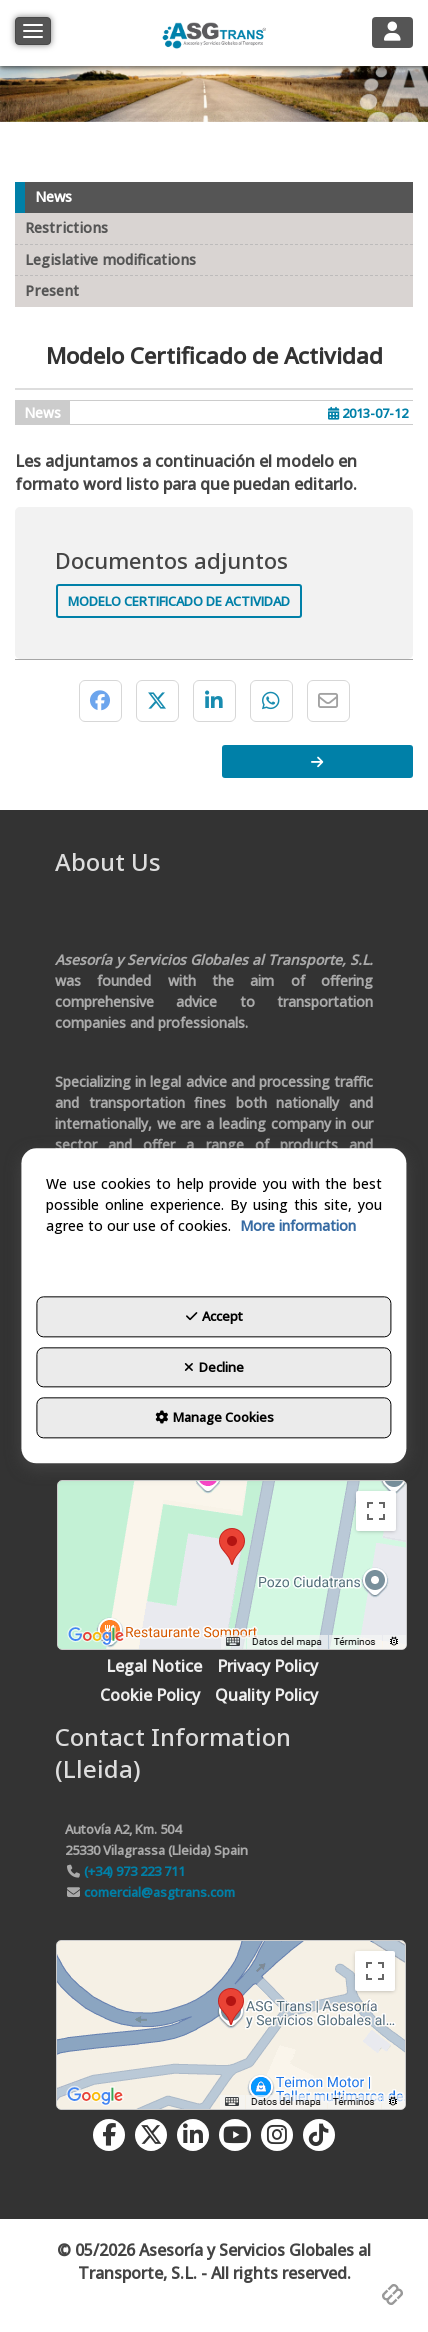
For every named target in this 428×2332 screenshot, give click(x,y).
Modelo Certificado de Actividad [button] (179, 601)
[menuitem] (154, 1666)
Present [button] (52, 290)
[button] (213, 33)
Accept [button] (214, 1317)
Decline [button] (214, 1367)
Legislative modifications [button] (110, 259)
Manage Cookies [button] (214, 1418)
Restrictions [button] (66, 227)
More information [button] (298, 1226)
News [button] (53, 196)
